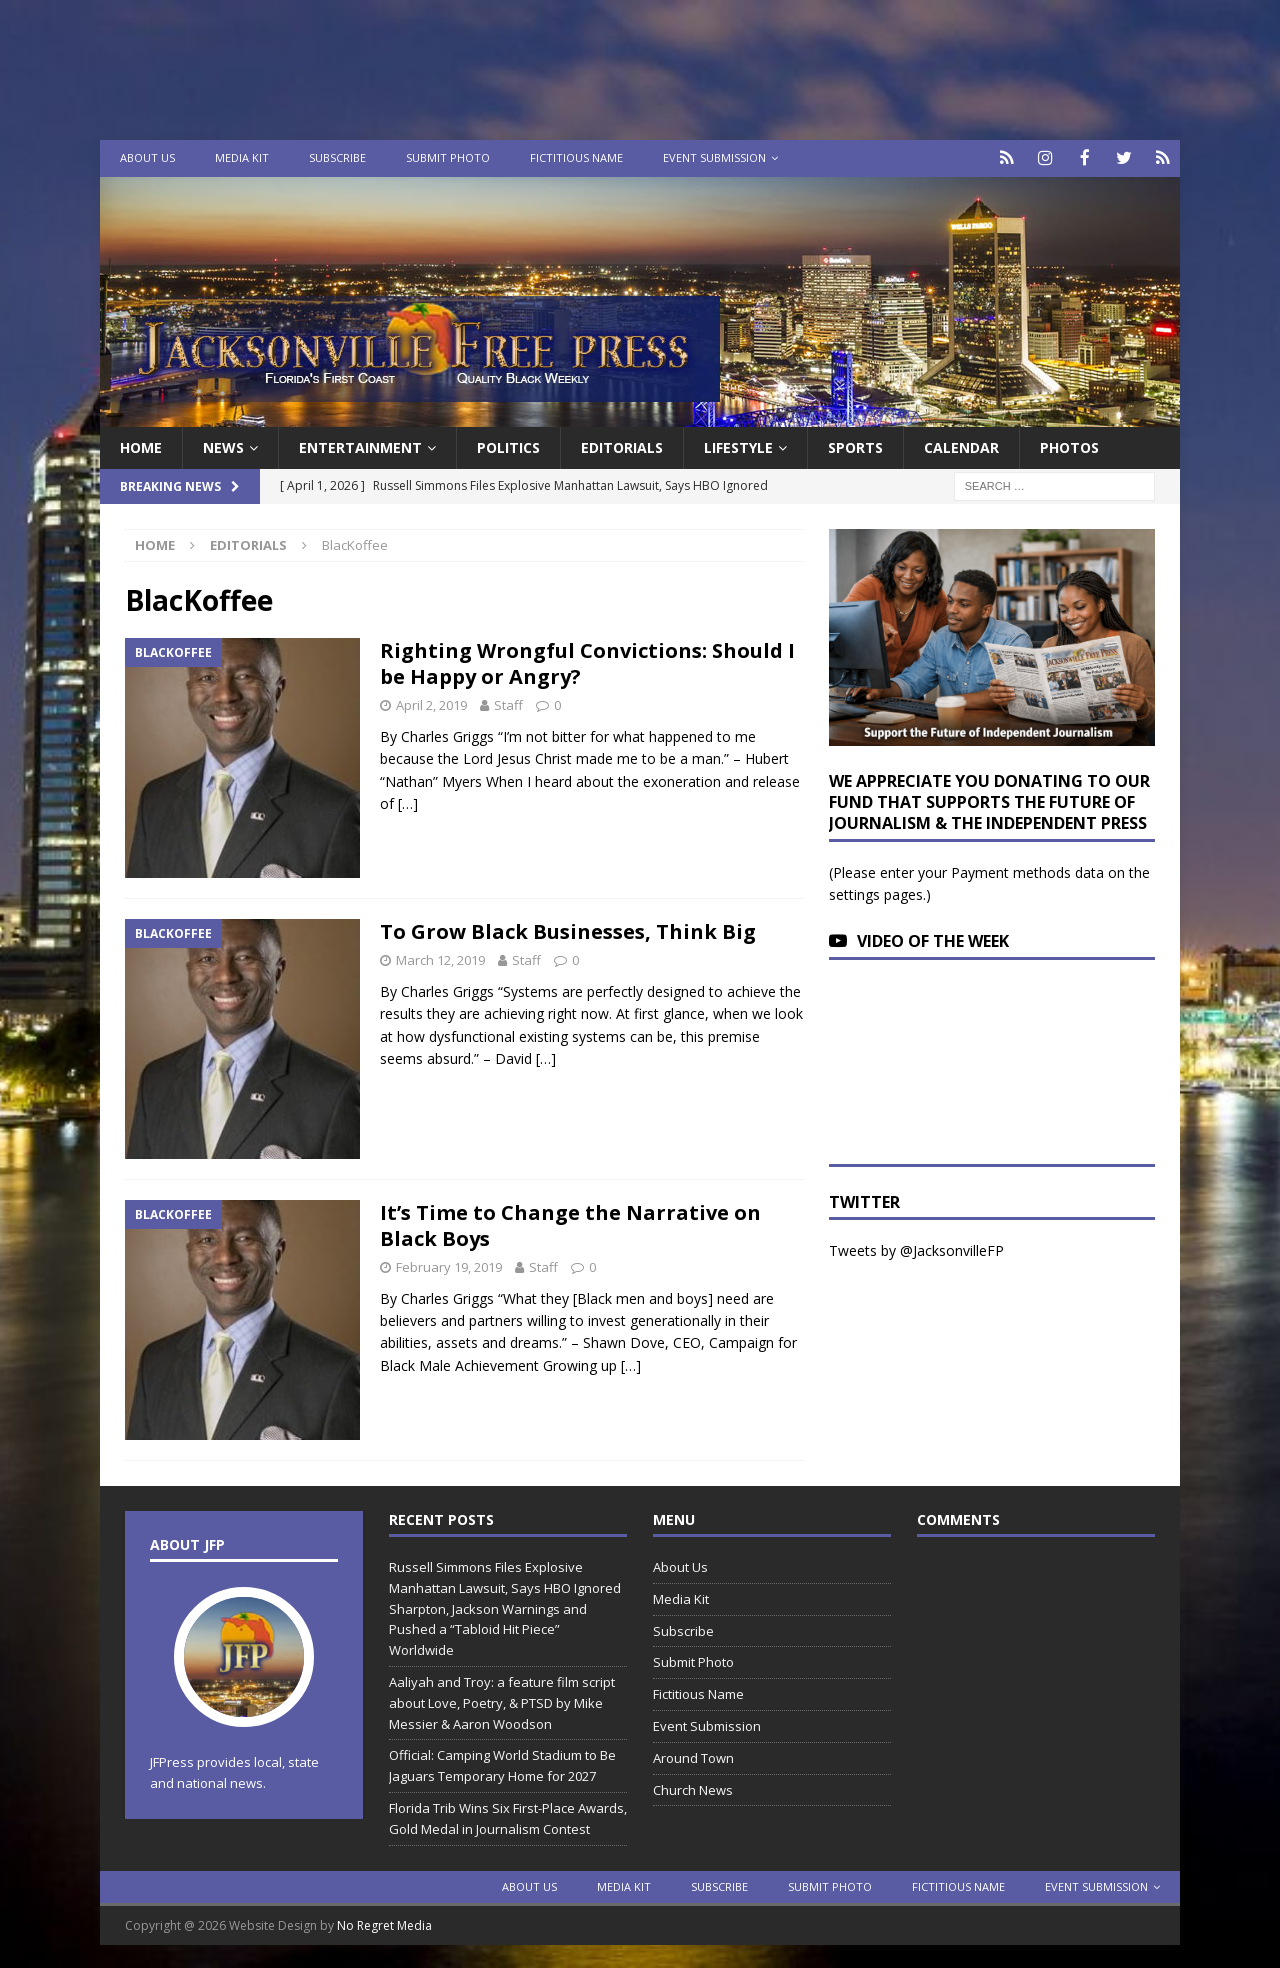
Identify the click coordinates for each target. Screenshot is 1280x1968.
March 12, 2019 (440, 958)
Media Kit (242, 157)
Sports (855, 445)
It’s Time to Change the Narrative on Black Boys (570, 1223)
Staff (508, 704)
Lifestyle (738, 445)
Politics (508, 445)
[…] (408, 802)
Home (141, 445)
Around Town (693, 1756)
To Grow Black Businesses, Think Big (568, 929)
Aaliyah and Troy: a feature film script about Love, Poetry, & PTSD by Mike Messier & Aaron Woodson (502, 1701)
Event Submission (714, 157)
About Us (147, 157)
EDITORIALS (622, 445)
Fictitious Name (576, 157)
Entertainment (360, 445)
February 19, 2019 (449, 1265)
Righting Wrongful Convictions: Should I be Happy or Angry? (587, 662)
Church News (693, 1788)
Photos (1069, 445)
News (223, 445)
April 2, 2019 (431, 704)
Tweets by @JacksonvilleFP (916, 1249)
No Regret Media (384, 1923)
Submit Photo (448, 157)
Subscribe (337, 157)
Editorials (248, 543)
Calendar (961, 445)
